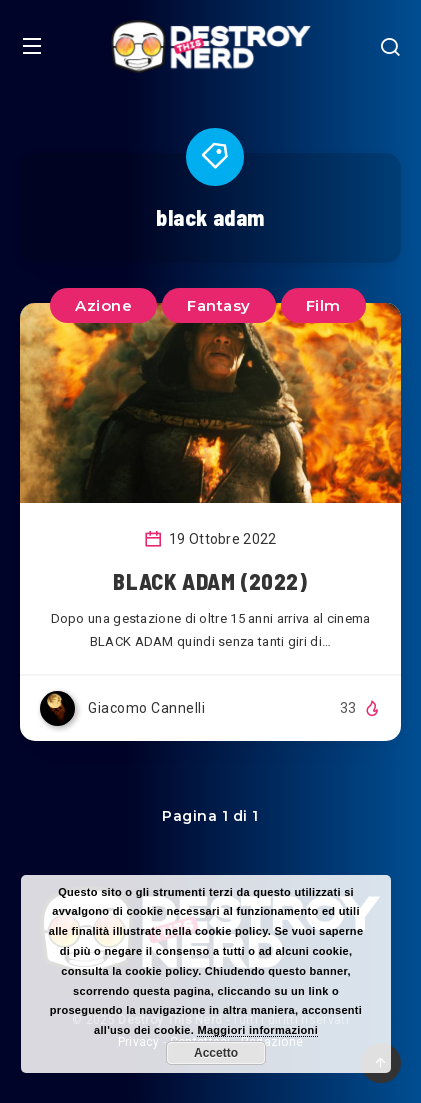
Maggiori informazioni (257, 1030)
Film (323, 305)
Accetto (216, 1053)
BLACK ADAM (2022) (210, 581)
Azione (103, 305)
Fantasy (219, 305)
